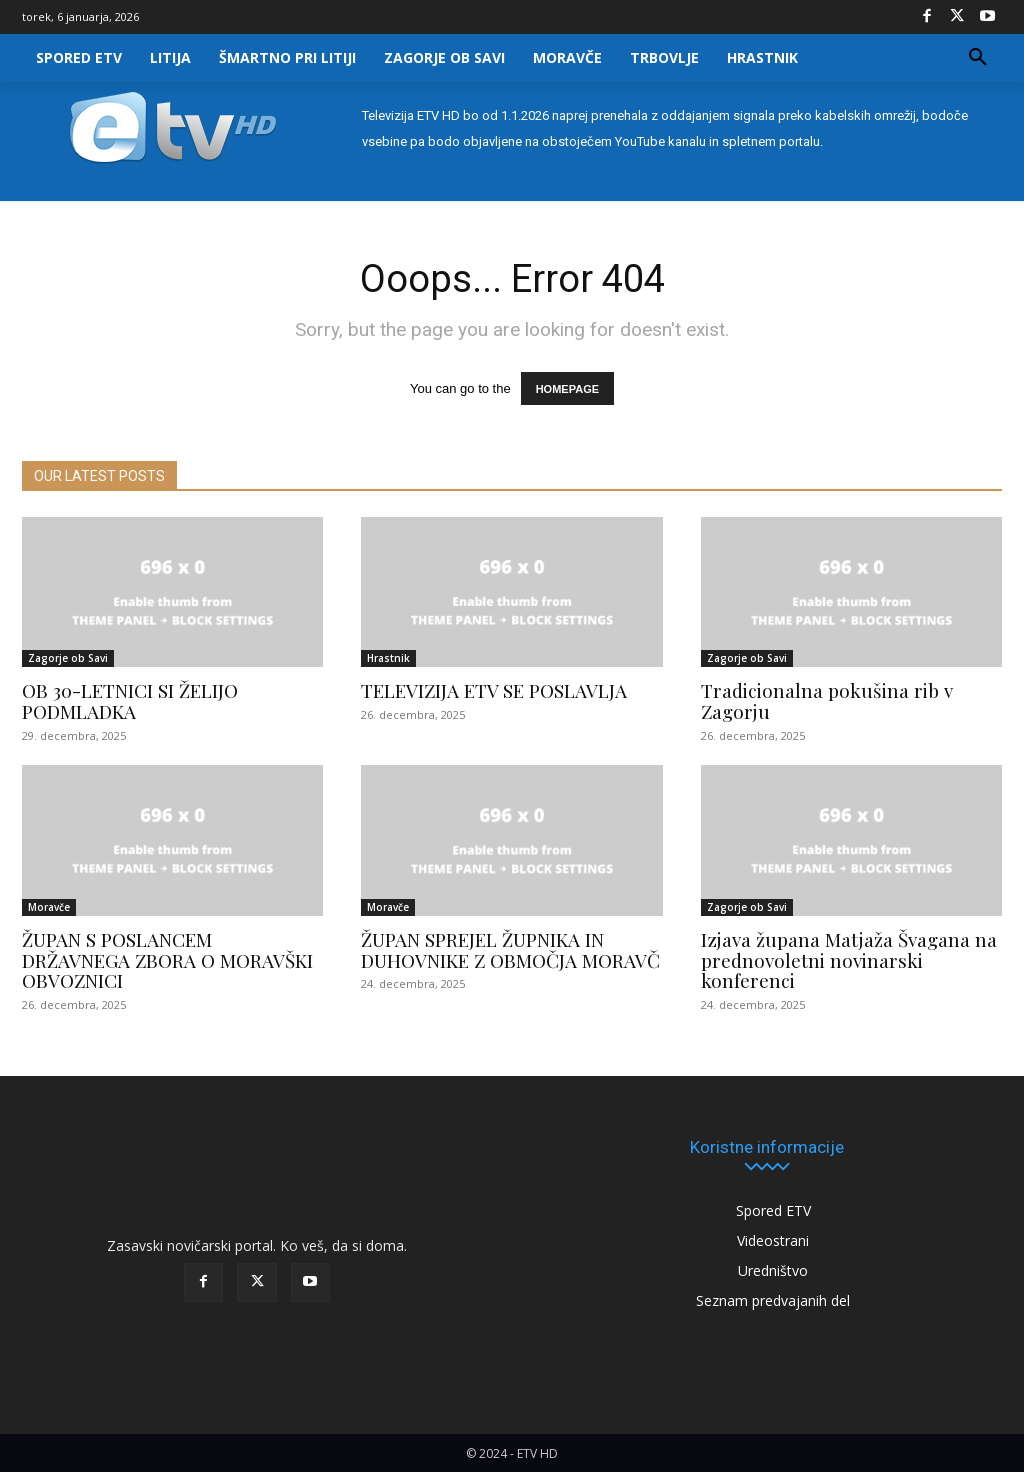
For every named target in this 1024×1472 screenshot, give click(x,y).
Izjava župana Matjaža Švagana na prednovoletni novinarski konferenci (849, 960)
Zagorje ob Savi (68, 658)
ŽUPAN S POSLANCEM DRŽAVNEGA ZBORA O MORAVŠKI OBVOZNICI (167, 960)
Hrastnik (388, 658)
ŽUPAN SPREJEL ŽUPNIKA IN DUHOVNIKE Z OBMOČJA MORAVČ (510, 949)
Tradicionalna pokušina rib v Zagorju (827, 700)
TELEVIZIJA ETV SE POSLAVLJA (494, 690)
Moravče (49, 907)
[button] (978, 58)
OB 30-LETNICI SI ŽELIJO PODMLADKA (130, 700)
